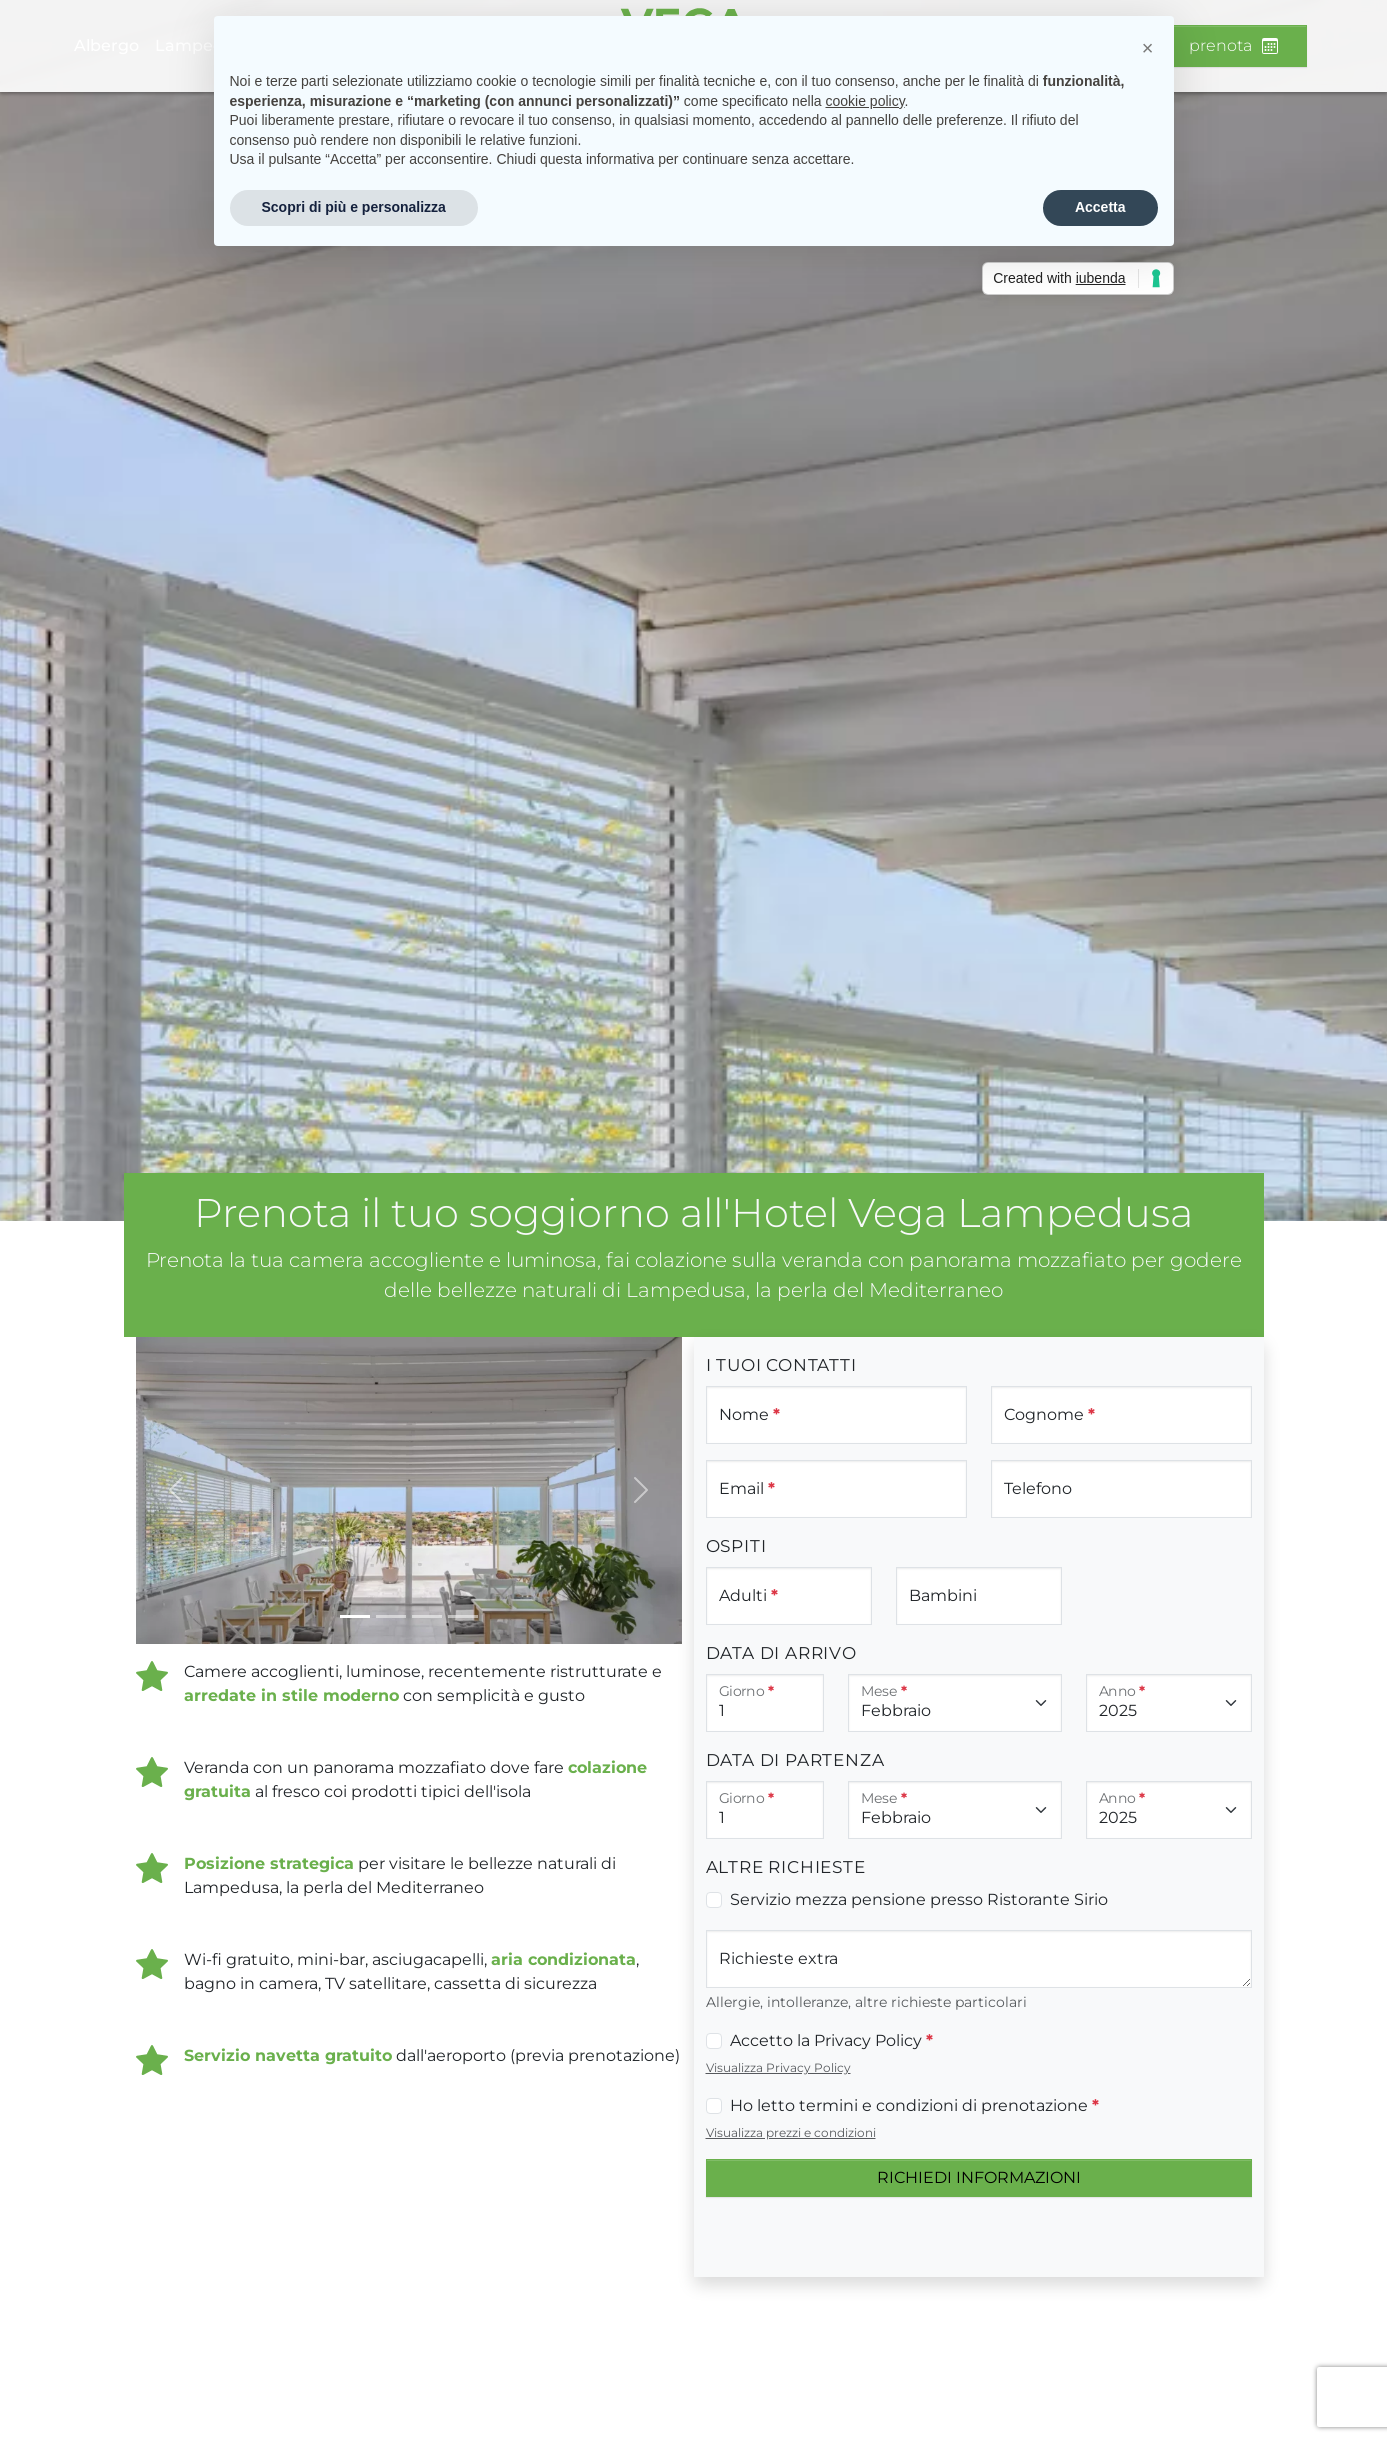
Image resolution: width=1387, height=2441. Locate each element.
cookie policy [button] (864, 101)
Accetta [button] (1100, 207)
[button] (1148, 48)
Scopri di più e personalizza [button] (354, 207)
